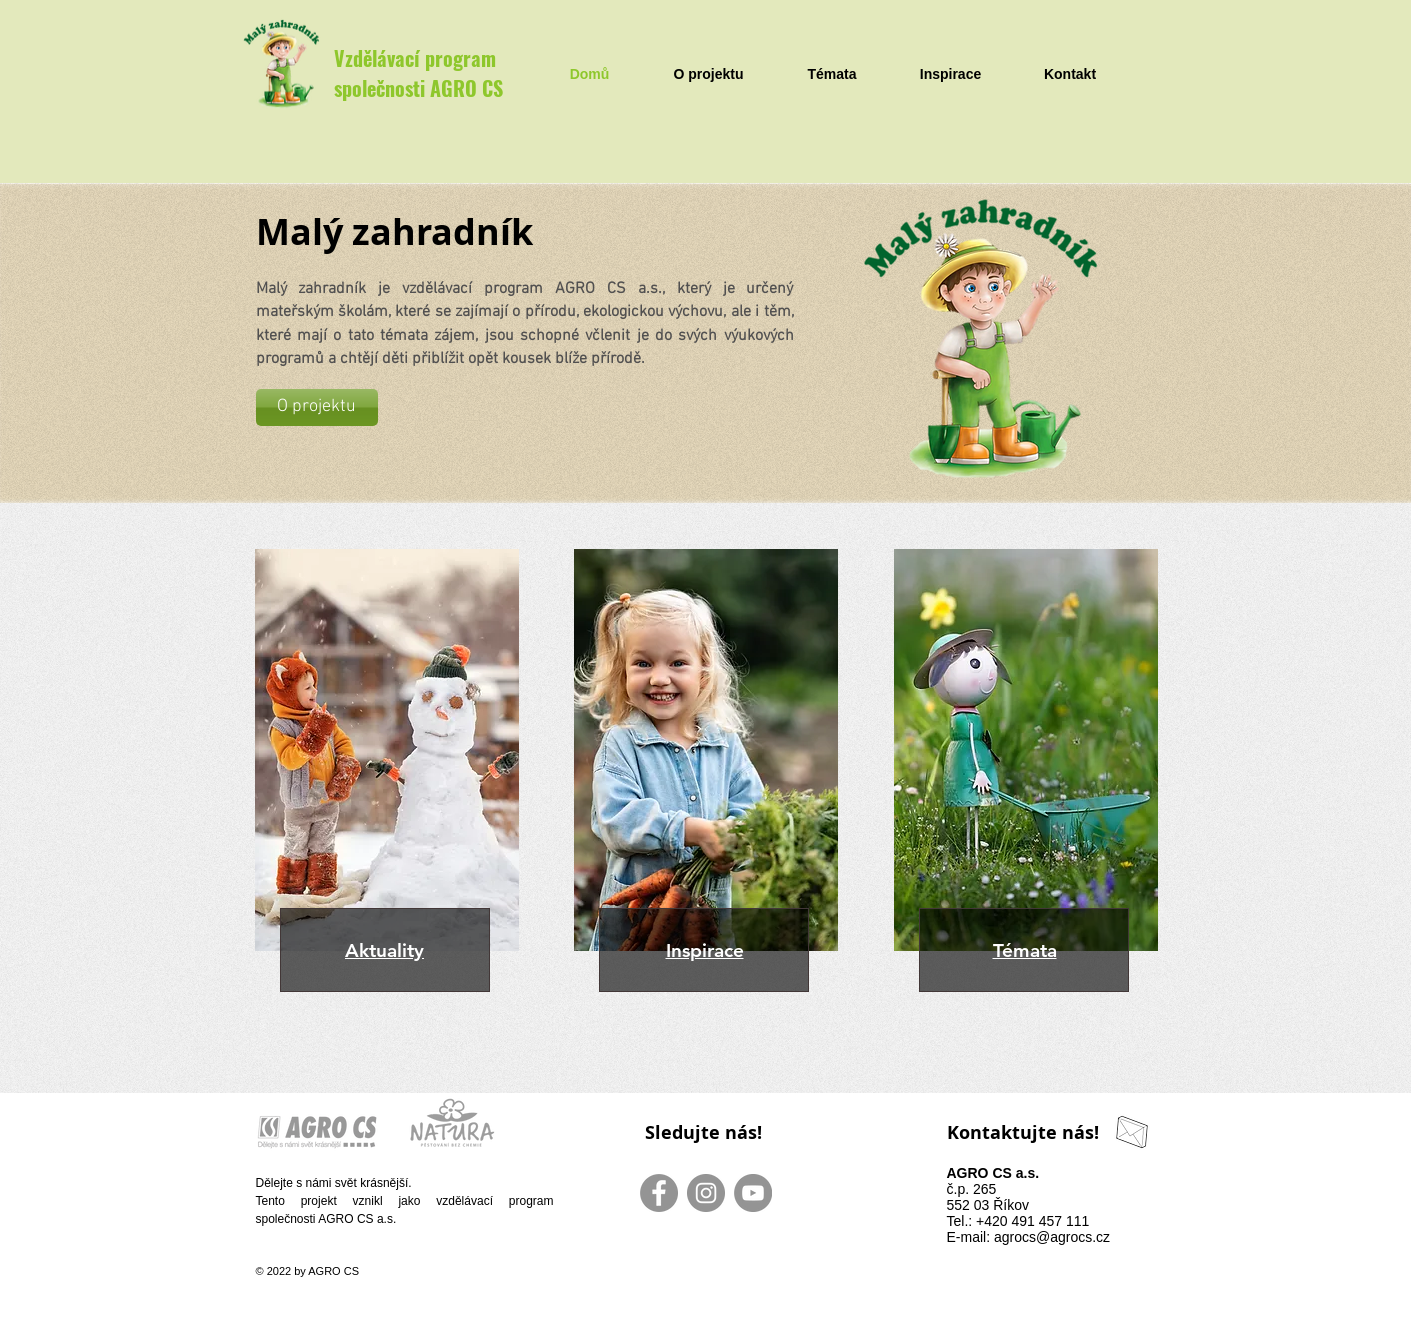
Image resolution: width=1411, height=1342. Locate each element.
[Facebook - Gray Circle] (659, 1193)
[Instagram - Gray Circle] (706, 1193)
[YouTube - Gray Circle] (753, 1193)
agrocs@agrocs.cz (1052, 1237)
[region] (380, 778)
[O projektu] (317, 407)
